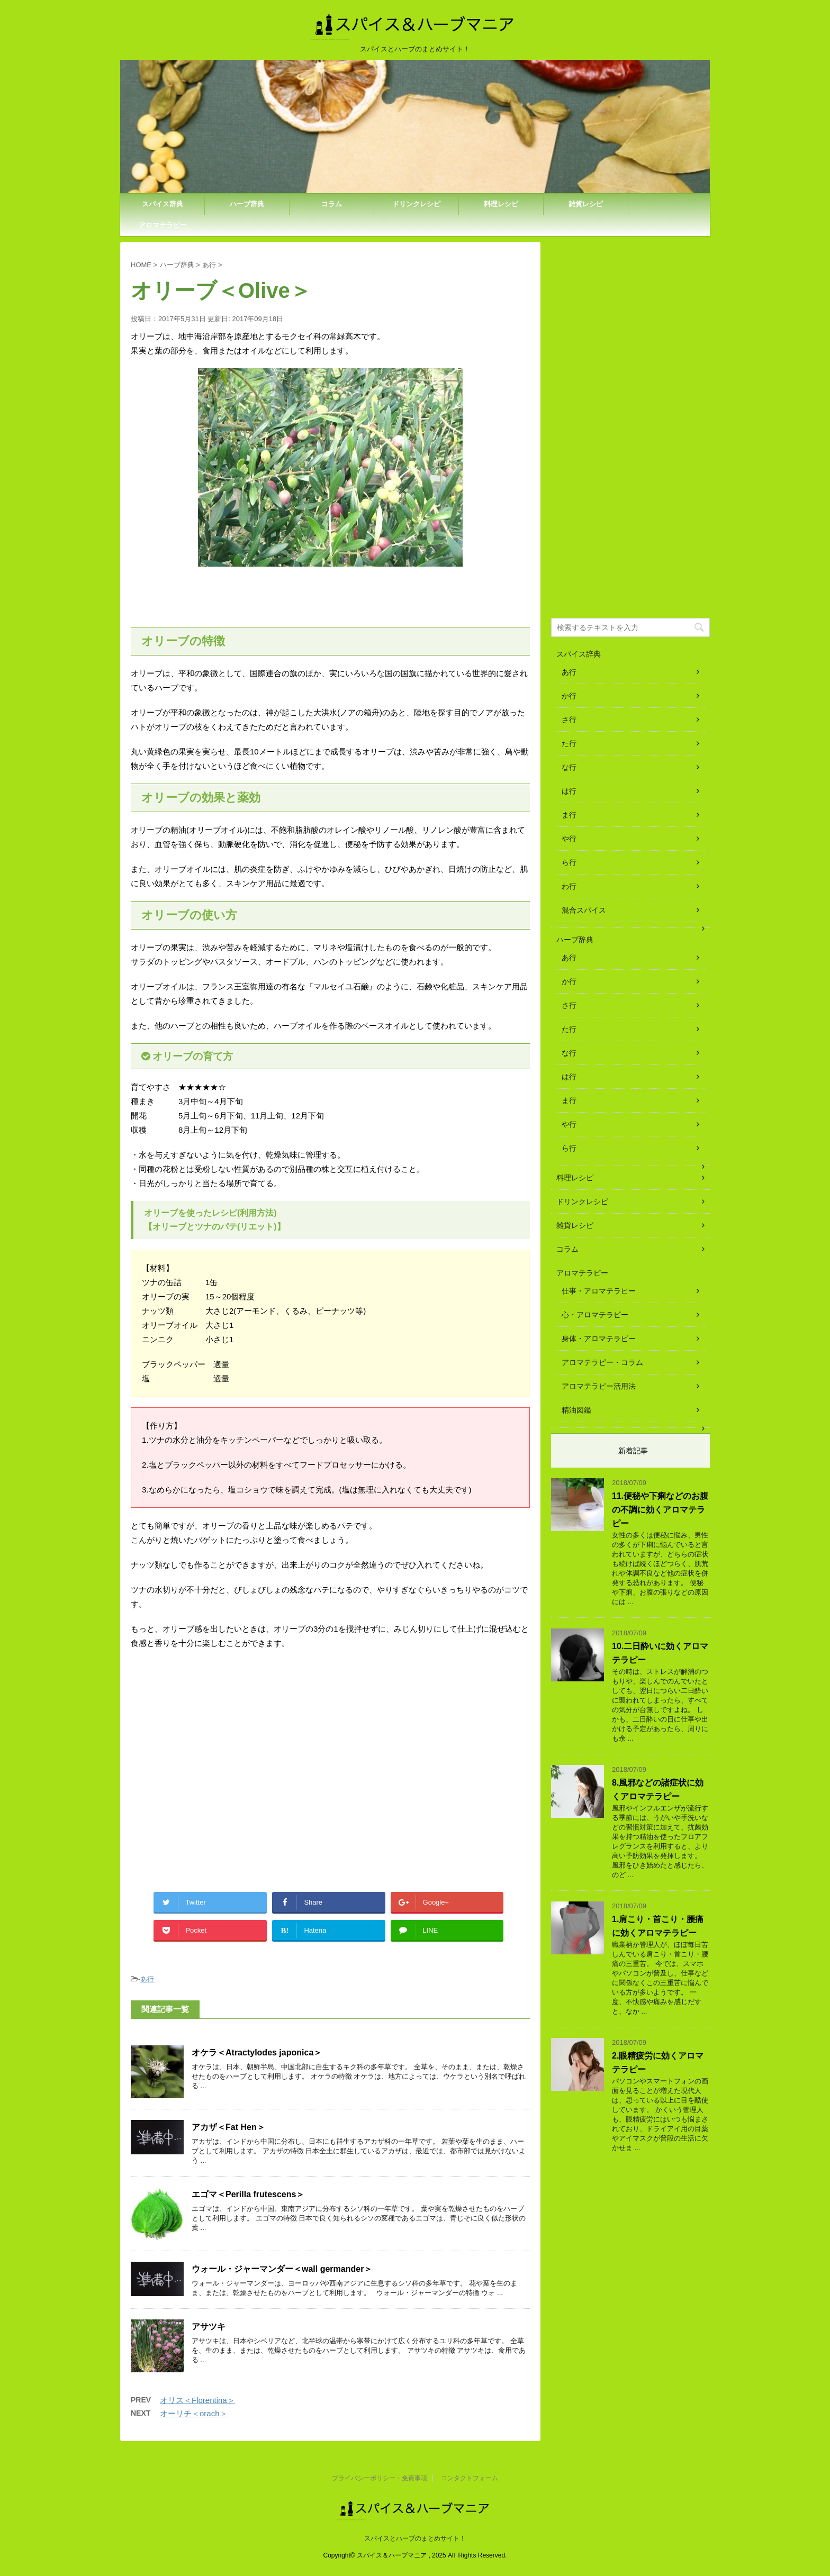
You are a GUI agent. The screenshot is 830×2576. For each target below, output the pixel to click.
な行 (569, 767)
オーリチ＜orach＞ (194, 2413)
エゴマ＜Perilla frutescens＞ (248, 2194)
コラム (331, 204)
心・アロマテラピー (595, 1314)
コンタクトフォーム (469, 2478)
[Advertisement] (220, 1774)
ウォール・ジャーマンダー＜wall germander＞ (282, 2268)
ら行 (569, 862)
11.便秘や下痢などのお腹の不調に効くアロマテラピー (660, 1509)
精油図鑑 (576, 1410)
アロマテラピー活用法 (599, 1386)
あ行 (147, 1979)
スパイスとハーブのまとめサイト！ (415, 2538)
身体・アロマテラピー (599, 1338)
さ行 (569, 719)
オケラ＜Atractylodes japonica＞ (257, 2052)
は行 (569, 791)
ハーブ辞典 (247, 204)
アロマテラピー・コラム (602, 1362)
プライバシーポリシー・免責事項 (379, 2478)
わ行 (569, 886)
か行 (569, 695)
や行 (569, 838)
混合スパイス (584, 910)
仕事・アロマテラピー (599, 1291)
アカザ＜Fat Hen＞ (228, 2127)
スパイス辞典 (162, 204)
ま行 (569, 815)
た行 (569, 743)
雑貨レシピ (586, 204)
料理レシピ (501, 204)
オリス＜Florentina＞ (197, 2400)
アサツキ (208, 2326)
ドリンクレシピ (416, 204)
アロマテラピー (163, 225)
